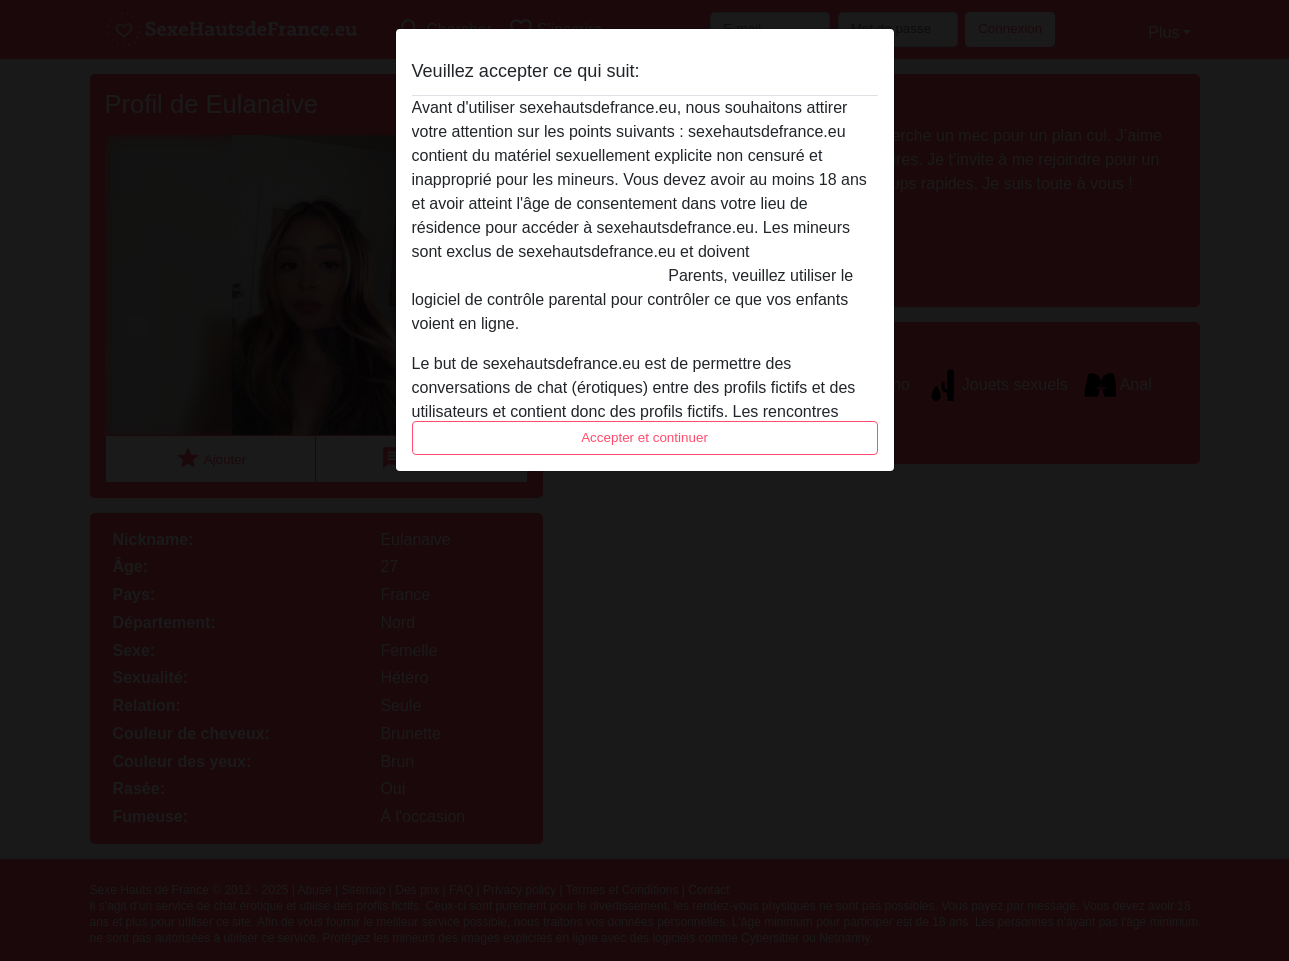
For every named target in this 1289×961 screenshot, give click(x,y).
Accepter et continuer (644, 437)
